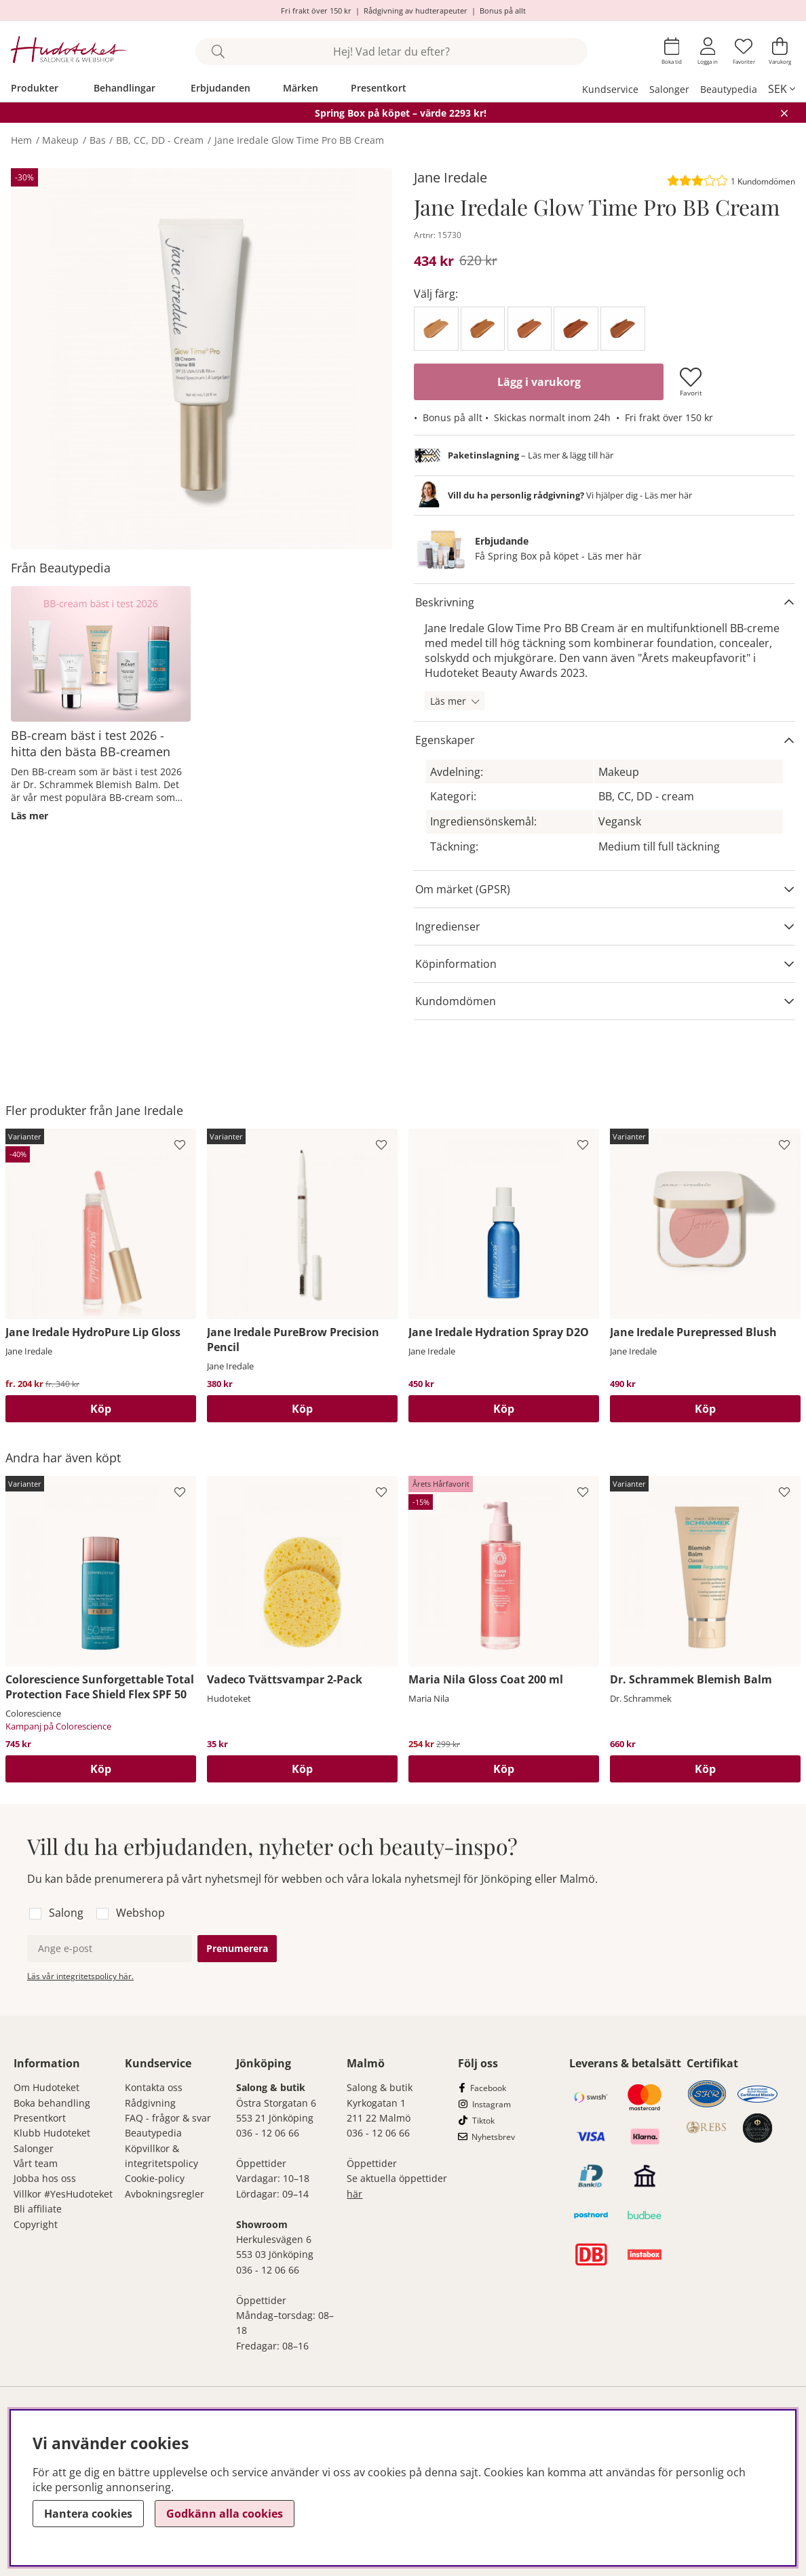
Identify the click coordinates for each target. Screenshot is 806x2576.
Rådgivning (150, 2102)
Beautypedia (728, 89)
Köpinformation (456, 963)
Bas (98, 140)
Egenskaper (445, 740)
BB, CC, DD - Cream (160, 140)
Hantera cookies (88, 2513)
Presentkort (378, 87)
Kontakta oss (154, 2087)
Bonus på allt (503, 10)
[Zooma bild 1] (201, 358)
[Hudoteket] (69, 51)
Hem (21, 140)
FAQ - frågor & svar (168, 2117)
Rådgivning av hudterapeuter (415, 10)
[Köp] (503, 1408)
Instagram (491, 2104)
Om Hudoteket (46, 2087)
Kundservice (610, 89)
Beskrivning (444, 602)
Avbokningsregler (164, 2193)
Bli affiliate (38, 2208)
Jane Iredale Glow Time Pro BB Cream (299, 140)
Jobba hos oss (45, 2178)
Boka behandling (52, 2102)
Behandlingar (124, 87)
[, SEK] (782, 89)
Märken (300, 87)
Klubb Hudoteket (52, 2132)
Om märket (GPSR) (462, 889)
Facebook (488, 2088)
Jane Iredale (450, 177)
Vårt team (36, 2163)
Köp (100, 1408)
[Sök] (391, 51)
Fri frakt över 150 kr (316, 10)
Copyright (36, 2224)
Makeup (60, 140)
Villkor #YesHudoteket (63, 2193)
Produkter (34, 87)
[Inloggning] (707, 51)
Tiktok (483, 2120)
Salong (66, 1912)
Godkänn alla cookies (224, 2513)
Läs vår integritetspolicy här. (80, 1976)
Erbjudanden (220, 87)
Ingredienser (447, 926)
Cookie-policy (155, 2178)
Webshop (140, 1912)
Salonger (669, 89)
